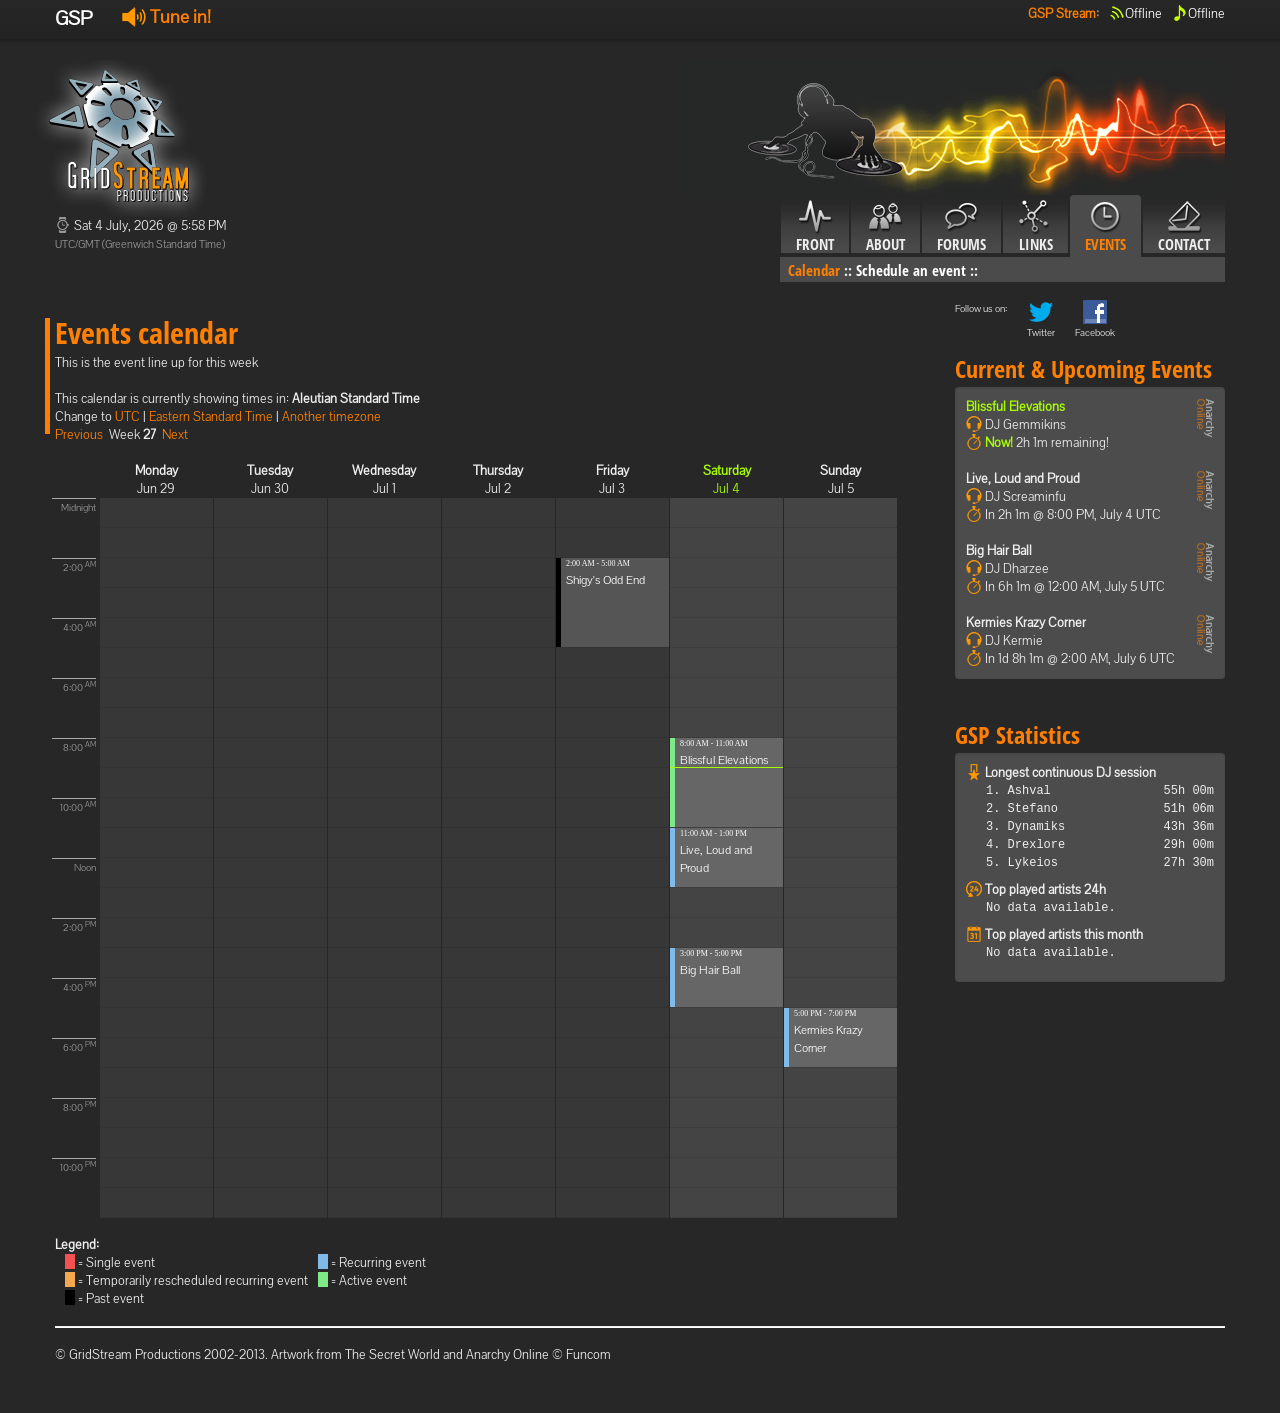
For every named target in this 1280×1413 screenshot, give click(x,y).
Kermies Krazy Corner (1026, 622)
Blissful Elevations (724, 760)
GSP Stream (1062, 13)
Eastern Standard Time (211, 416)
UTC (127, 416)
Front (815, 227)
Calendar (814, 270)
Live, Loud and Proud (1023, 478)
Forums (961, 227)
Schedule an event (911, 270)
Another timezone (331, 416)
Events (1105, 227)
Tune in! (166, 16)
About (885, 227)
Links (1035, 227)
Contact (1184, 227)
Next (175, 434)
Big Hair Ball (710, 970)
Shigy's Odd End (605, 580)
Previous (79, 434)
